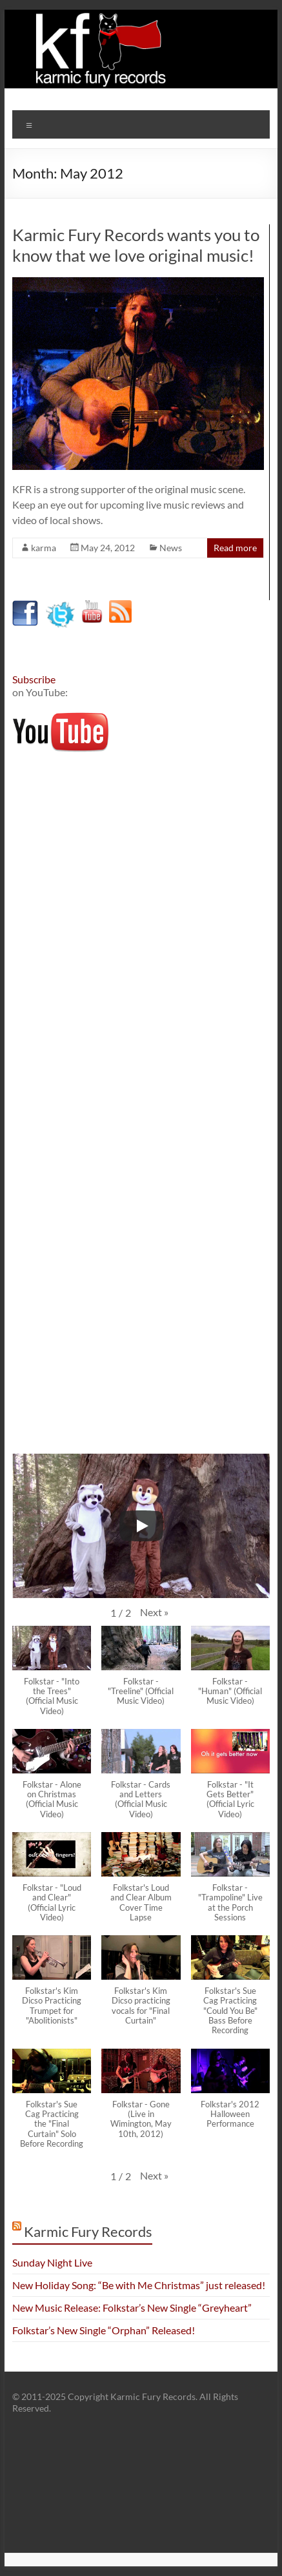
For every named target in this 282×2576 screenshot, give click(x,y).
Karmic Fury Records (88, 2231)
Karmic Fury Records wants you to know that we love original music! (135, 245)
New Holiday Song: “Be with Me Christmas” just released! (138, 2285)
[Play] (141, 1525)
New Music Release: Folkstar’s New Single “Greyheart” (132, 2307)
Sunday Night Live (52, 2262)
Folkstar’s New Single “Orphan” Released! (103, 2330)
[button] (154, 1612)
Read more (235, 547)
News (170, 547)
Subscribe (33, 679)
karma (43, 547)
